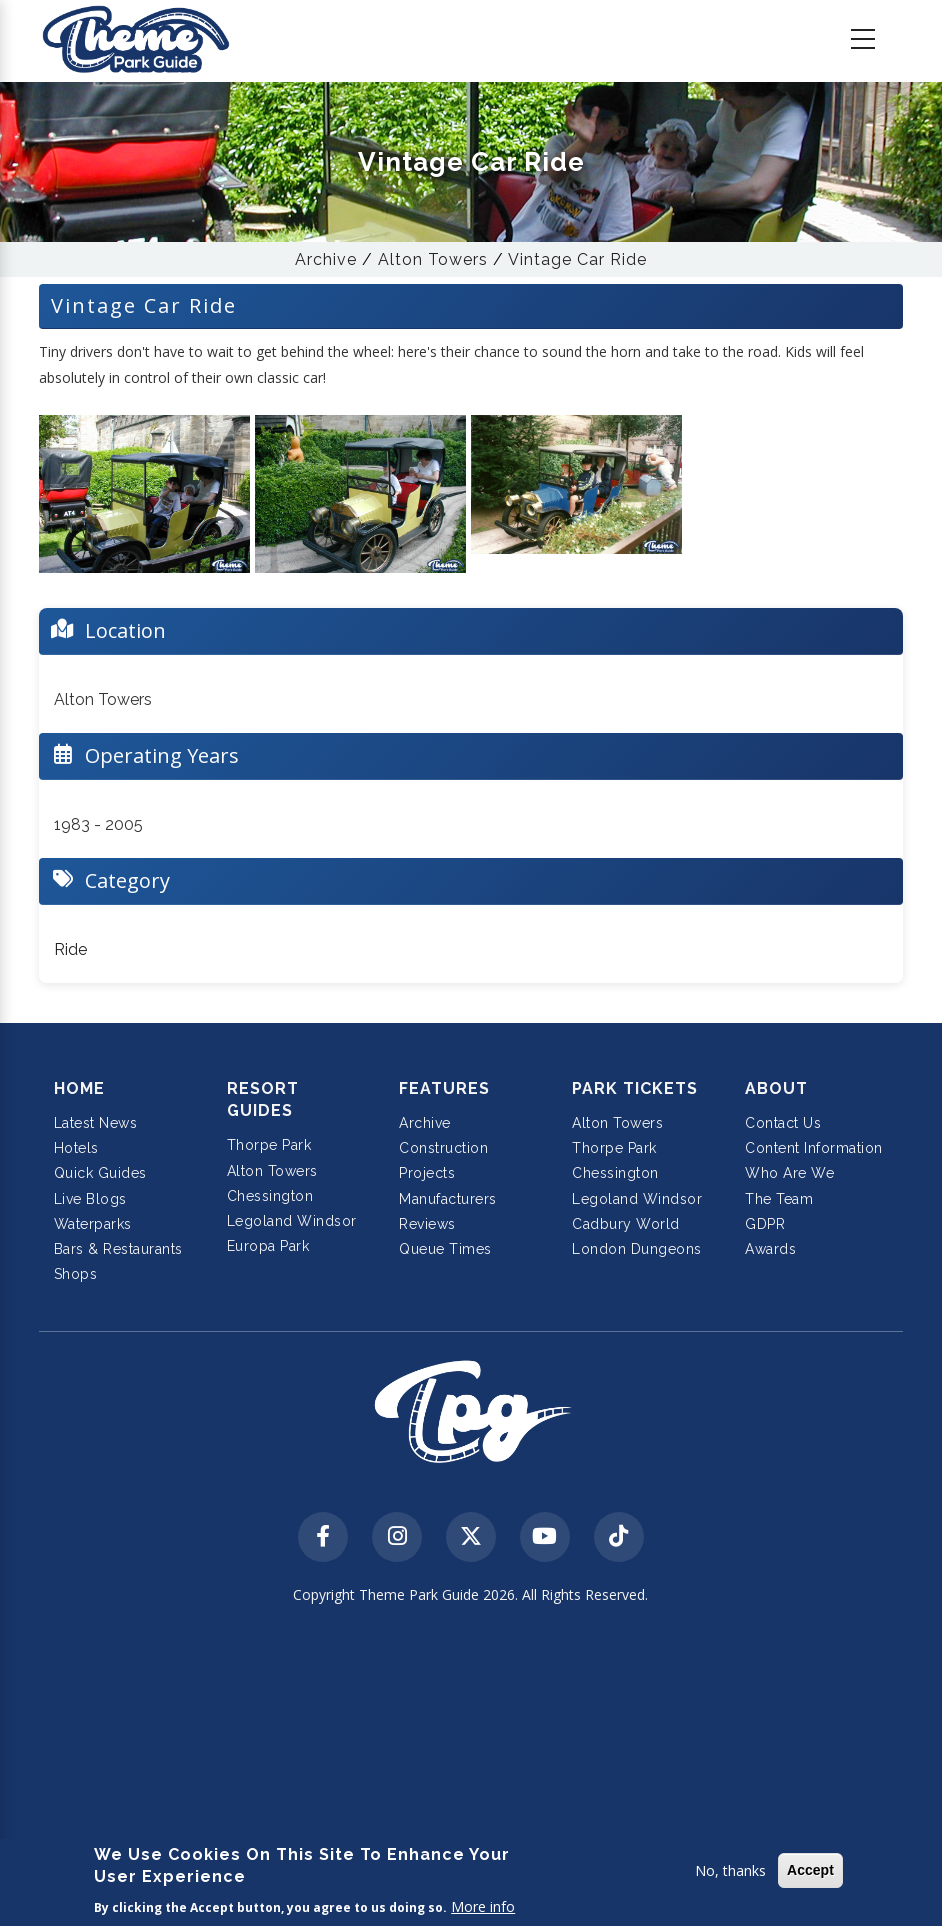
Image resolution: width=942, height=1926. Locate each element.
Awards (770, 1249)
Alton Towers (433, 259)
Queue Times (445, 1249)
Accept (810, 1870)
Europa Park (268, 1246)
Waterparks (93, 1224)
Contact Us (783, 1123)
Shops (76, 1274)
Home (79, 1088)
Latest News (96, 1123)
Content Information (814, 1148)
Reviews (427, 1224)
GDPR (765, 1224)
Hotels (76, 1148)
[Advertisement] (471, 1768)
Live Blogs (90, 1199)
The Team (779, 1199)
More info (483, 1906)
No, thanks (730, 1870)
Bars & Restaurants (118, 1249)
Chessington (270, 1196)
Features (444, 1088)
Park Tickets (635, 1088)
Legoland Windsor (292, 1221)
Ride (70, 949)
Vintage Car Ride (577, 259)
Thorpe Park (269, 1145)
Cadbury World (626, 1224)
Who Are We (789, 1173)
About (776, 1088)
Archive (326, 259)
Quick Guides (100, 1173)
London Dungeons (637, 1249)
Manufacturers (448, 1199)
